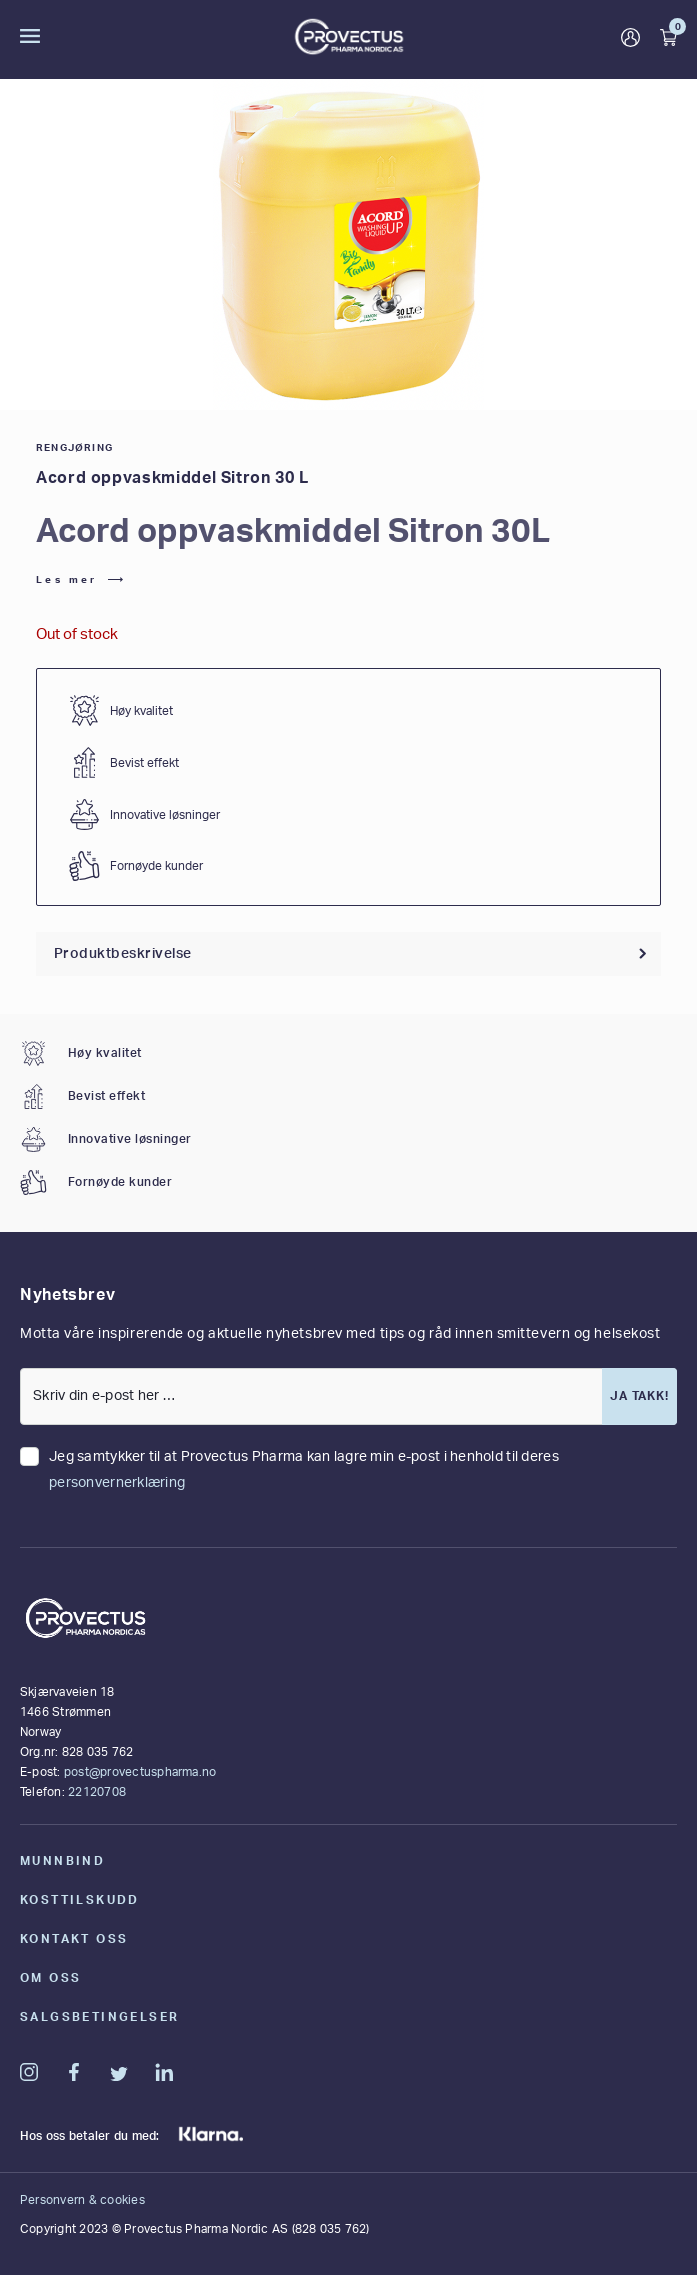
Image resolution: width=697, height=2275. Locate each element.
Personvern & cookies (82, 2200)
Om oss (50, 1978)
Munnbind (62, 1861)
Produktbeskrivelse (123, 954)
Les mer (67, 580)
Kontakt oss (74, 1939)
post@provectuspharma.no (140, 1772)
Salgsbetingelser (99, 2017)
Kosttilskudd (80, 1900)
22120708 (97, 1792)
